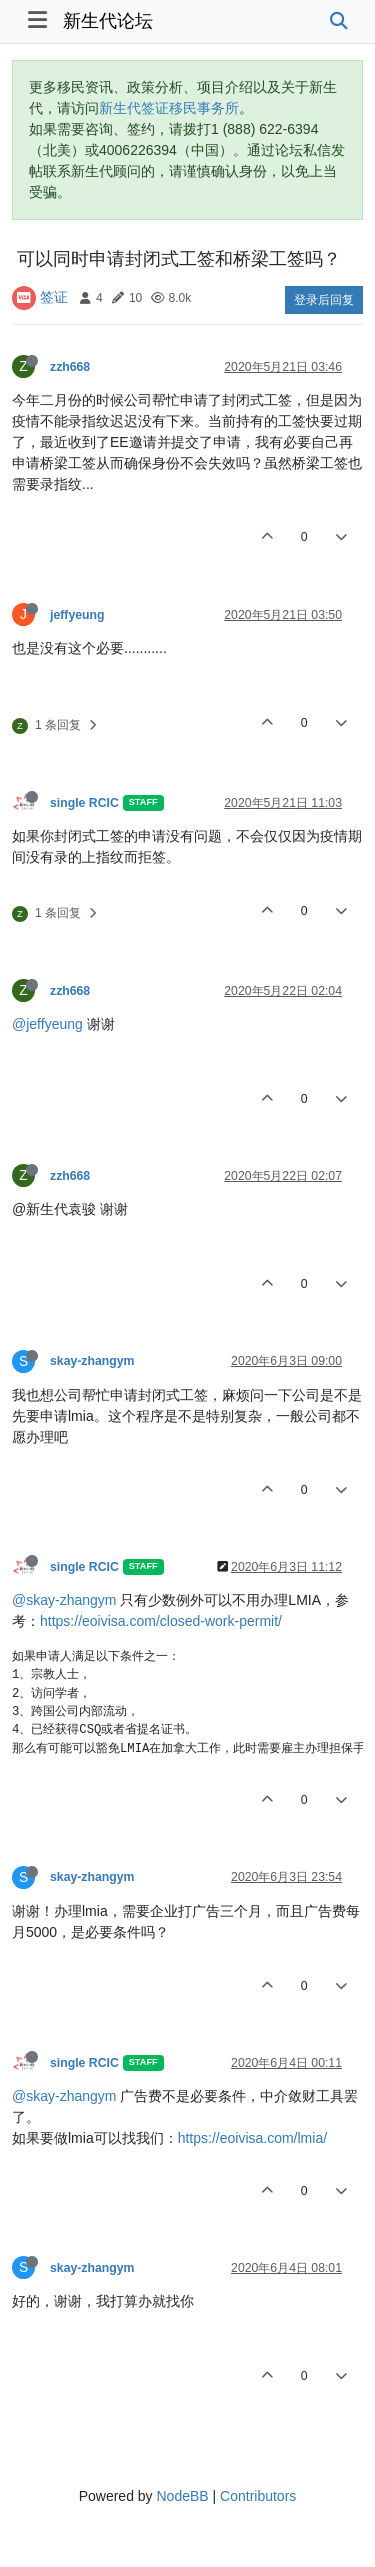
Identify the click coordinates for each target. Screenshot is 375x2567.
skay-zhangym (92, 1361)
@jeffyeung (47, 1024)
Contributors (258, 2496)
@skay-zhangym (64, 1600)
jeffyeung (77, 615)
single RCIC (84, 803)
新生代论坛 (108, 21)
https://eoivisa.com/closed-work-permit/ (161, 1621)
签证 (54, 297)
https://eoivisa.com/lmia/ (252, 2138)
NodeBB (182, 2496)
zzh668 (70, 367)
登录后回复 (324, 300)
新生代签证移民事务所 (169, 108)
